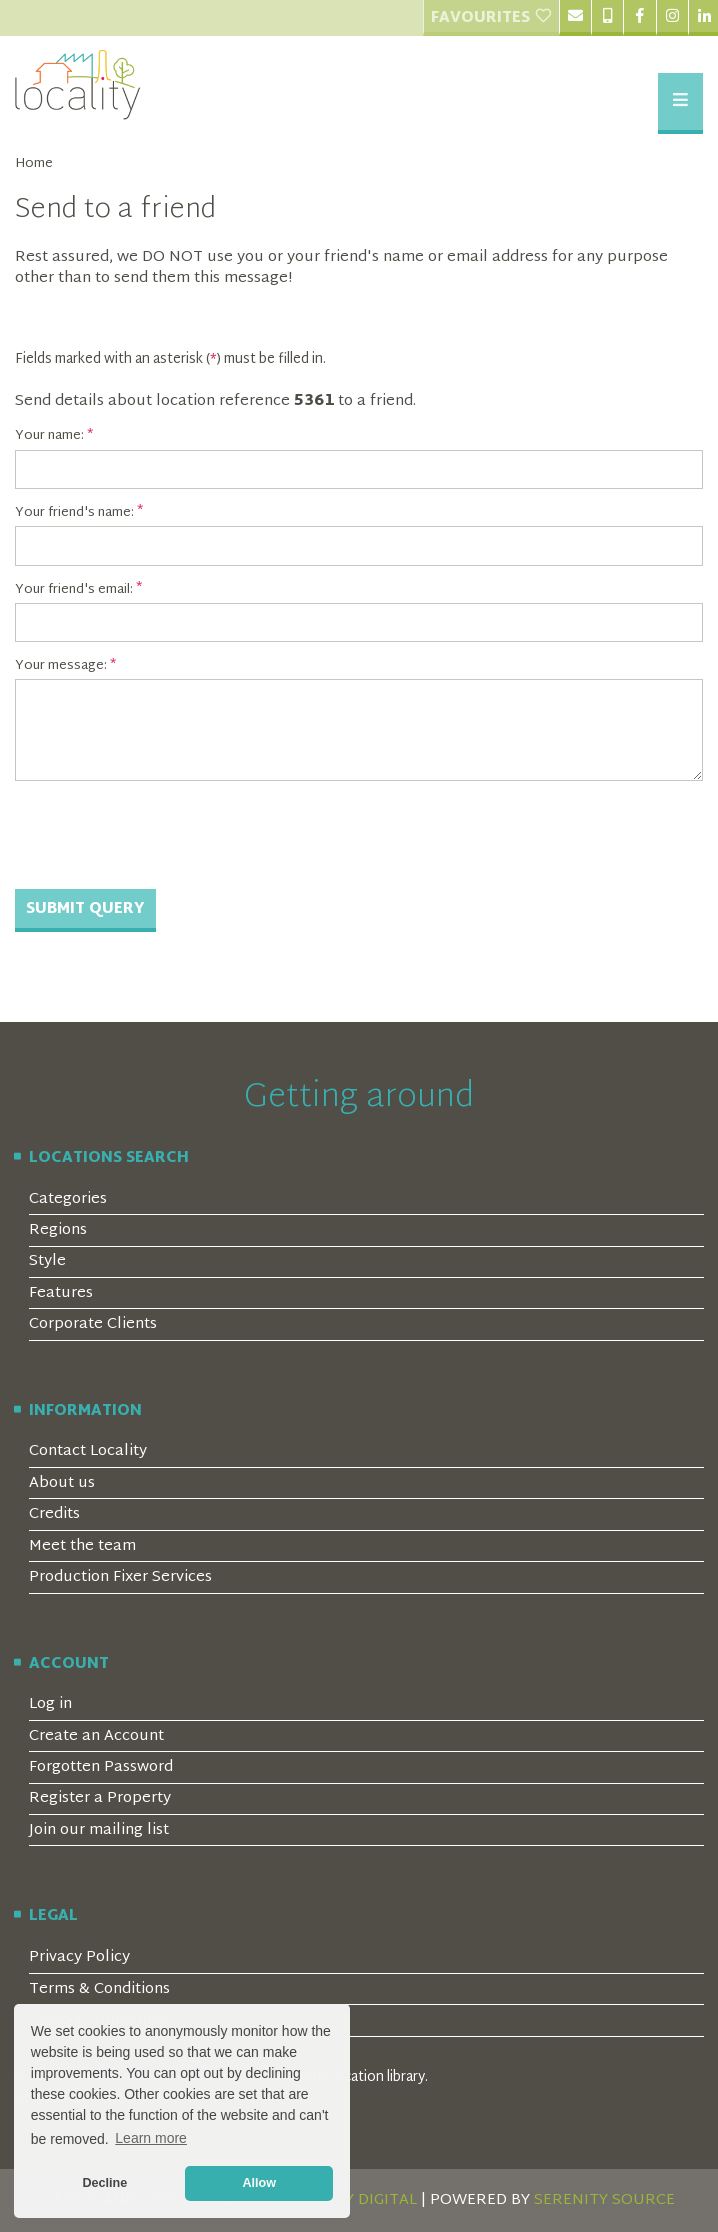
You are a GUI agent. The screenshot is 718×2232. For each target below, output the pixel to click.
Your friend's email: (74, 590)
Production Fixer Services (120, 1577)
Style (47, 1261)
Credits (54, 1514)
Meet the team (82, 1546)
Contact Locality (88, 1451)
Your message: (61, 666)
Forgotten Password (101, 1767)
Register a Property (100, 1798)
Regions (58, 1230)
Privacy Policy (79, 1957)
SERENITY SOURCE (604, 2200)
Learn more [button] (151, 2138)
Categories (68, 1199)
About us (62, 1483)
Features (61, 1293)
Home (34, 164)
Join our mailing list (99, 1830)
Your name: (49, 436)
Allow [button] (259, 2183)
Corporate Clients (93, 1324)
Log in (50, 1704)
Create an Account (96, 1736)
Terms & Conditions (99, 1989)
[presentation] (167, 835)
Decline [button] (104, 2183)
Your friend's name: (74, 513)
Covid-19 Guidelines (100, 2020)
